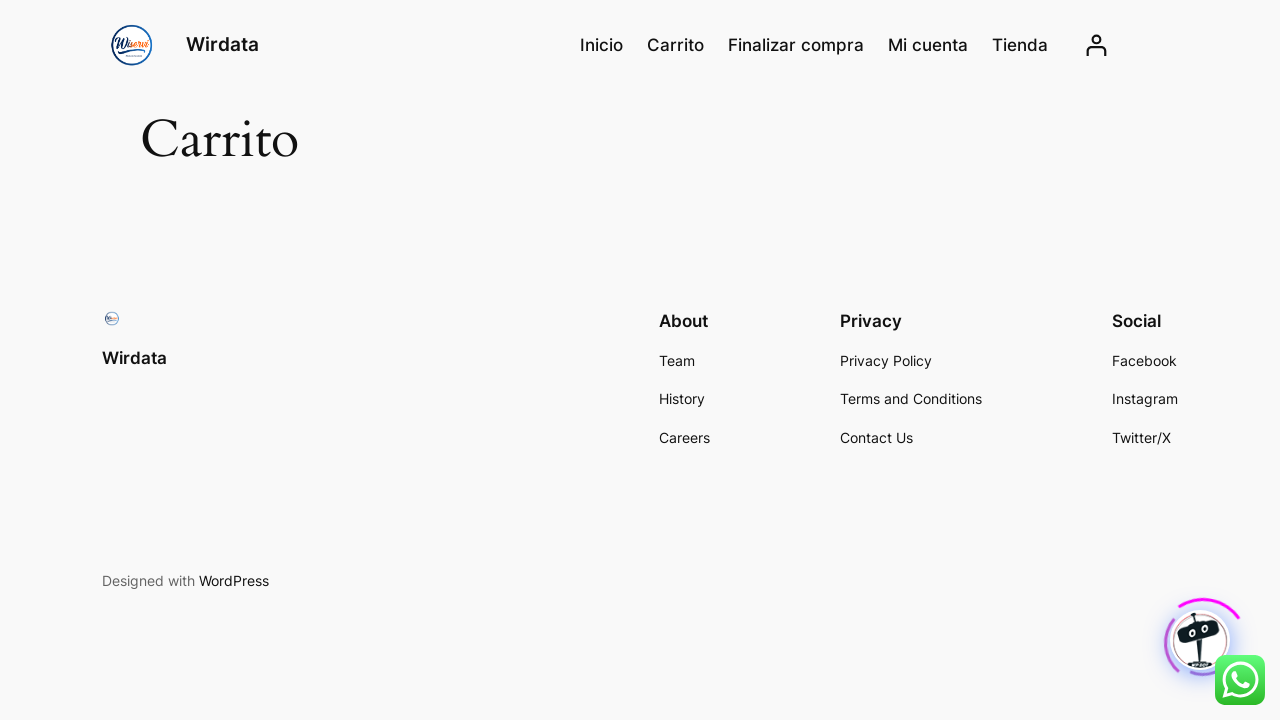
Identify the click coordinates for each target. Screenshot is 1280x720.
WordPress (234, 580)
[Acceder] (1096, 45)
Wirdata (222, 44)
